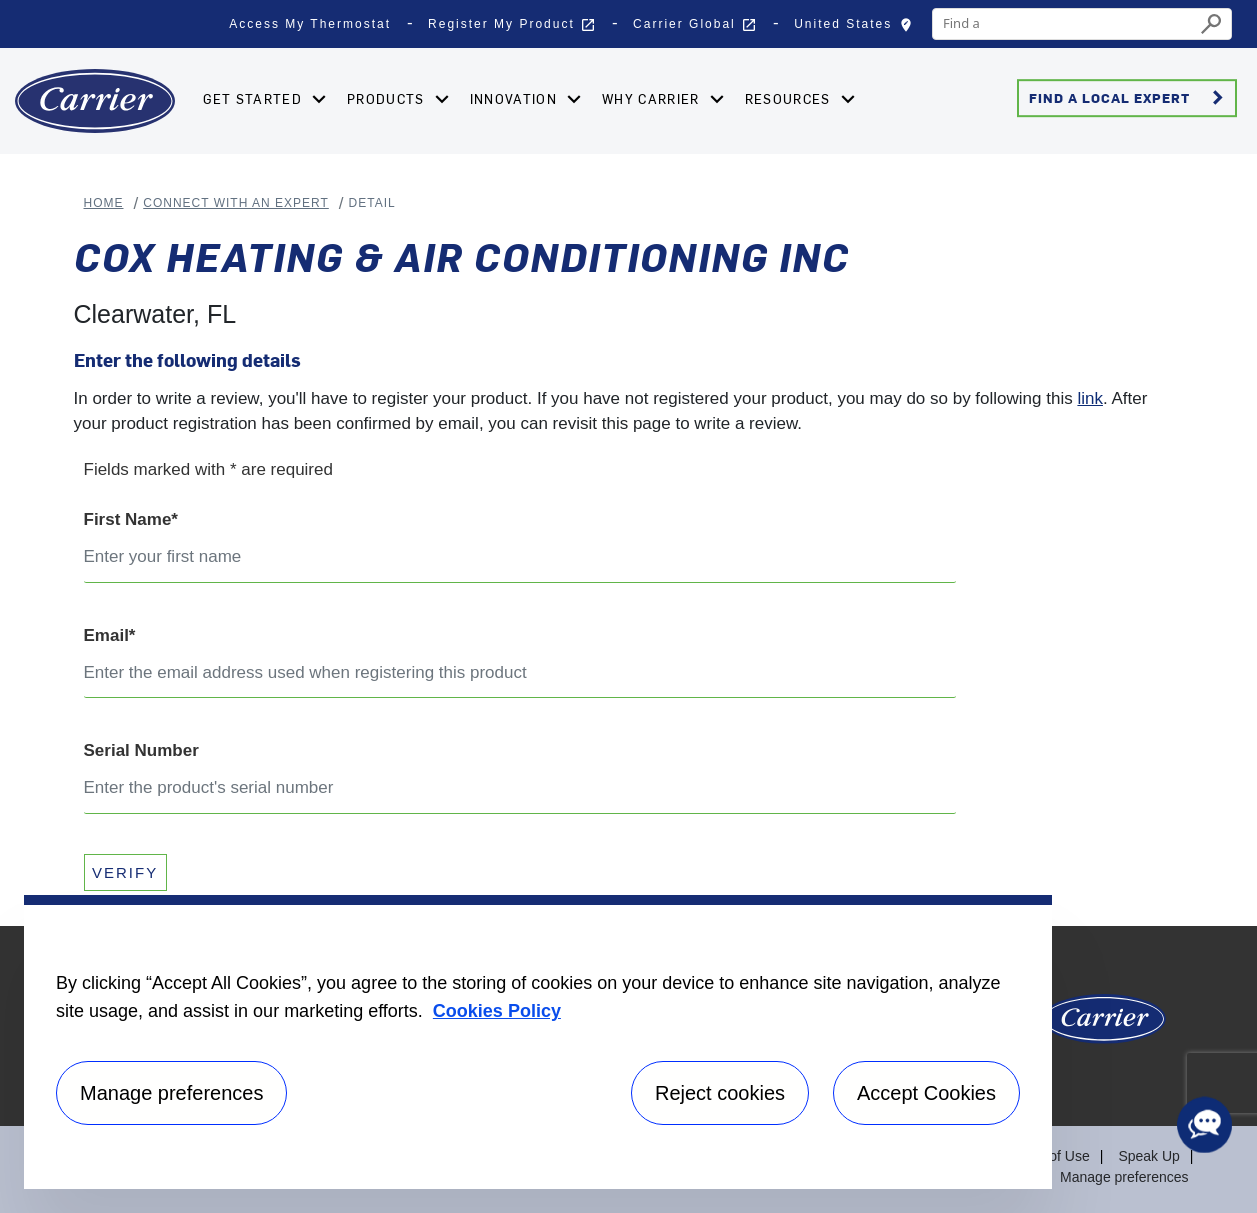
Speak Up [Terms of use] (1148, 1156)
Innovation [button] (515, 98)
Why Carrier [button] (653, 98)
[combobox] (1063, 24)
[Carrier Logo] (1104, 1026)
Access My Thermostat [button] (310, 24)
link (1090, 398)
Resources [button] (790, 98)
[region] (538, 1042)
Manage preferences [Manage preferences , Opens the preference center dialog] (171, 1093)
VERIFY (125, 872)
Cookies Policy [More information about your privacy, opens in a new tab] (497, 1011)
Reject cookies (720, 1093)
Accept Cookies (926, 1093)
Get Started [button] (255, 98)
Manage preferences (1124, 1177)
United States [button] (858, 29)
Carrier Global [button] (695, 25)
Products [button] (388, 98)
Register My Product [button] (512, 25)
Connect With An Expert (236, 203)
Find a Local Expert (1129, 98)
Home (104, 203)
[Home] (95, 101)
